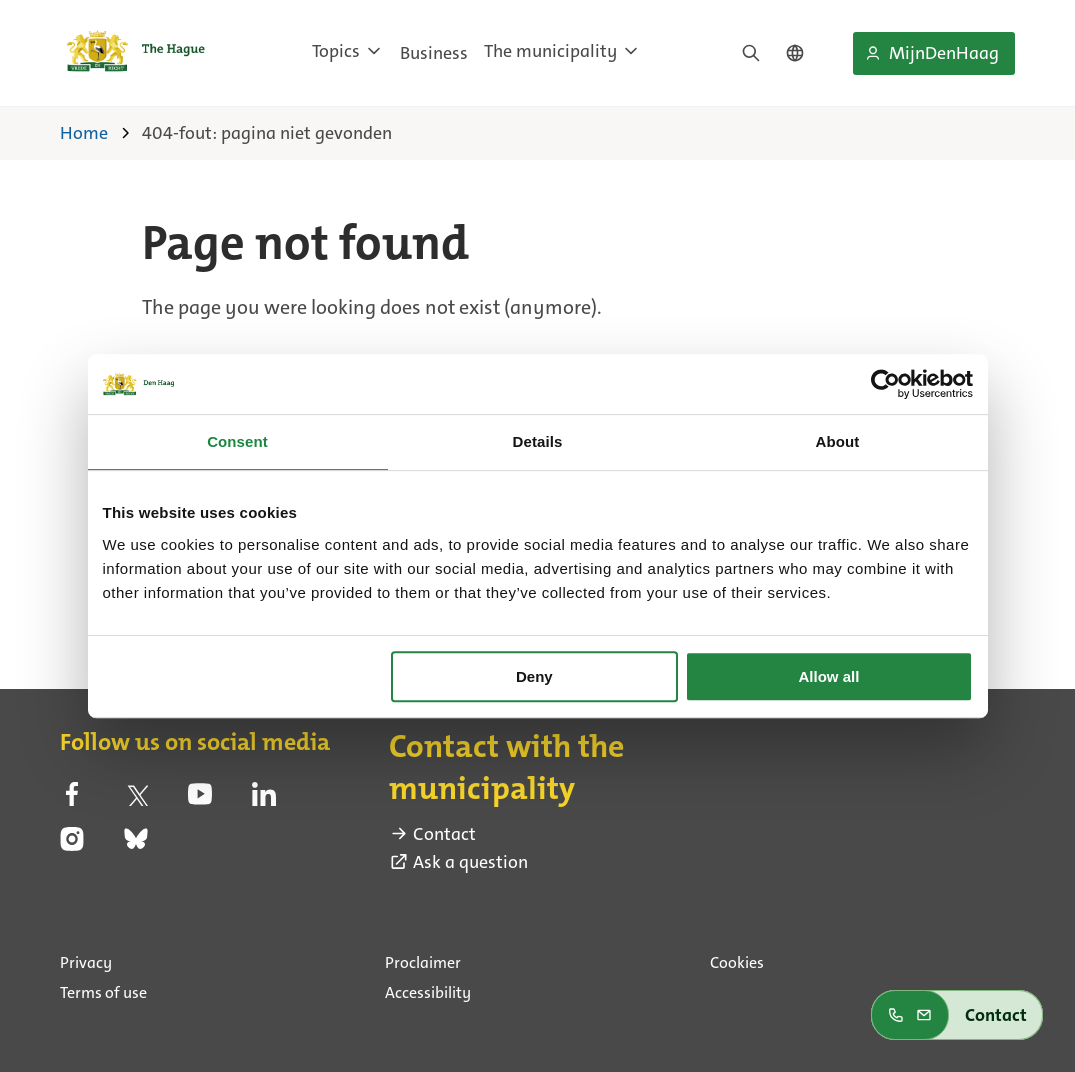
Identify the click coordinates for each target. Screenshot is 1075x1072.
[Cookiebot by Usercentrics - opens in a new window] (885, 384)
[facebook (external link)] (72, 800)
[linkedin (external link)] (264, 800)
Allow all (829, 676)
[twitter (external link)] (136, 800)
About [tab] (838, 441)
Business (434, 53)
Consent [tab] (237, 441)
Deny (534, 676)
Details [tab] (538, 441)
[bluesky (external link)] (136, 845)
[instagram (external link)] (72, 845)
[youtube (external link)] (200, 800)
